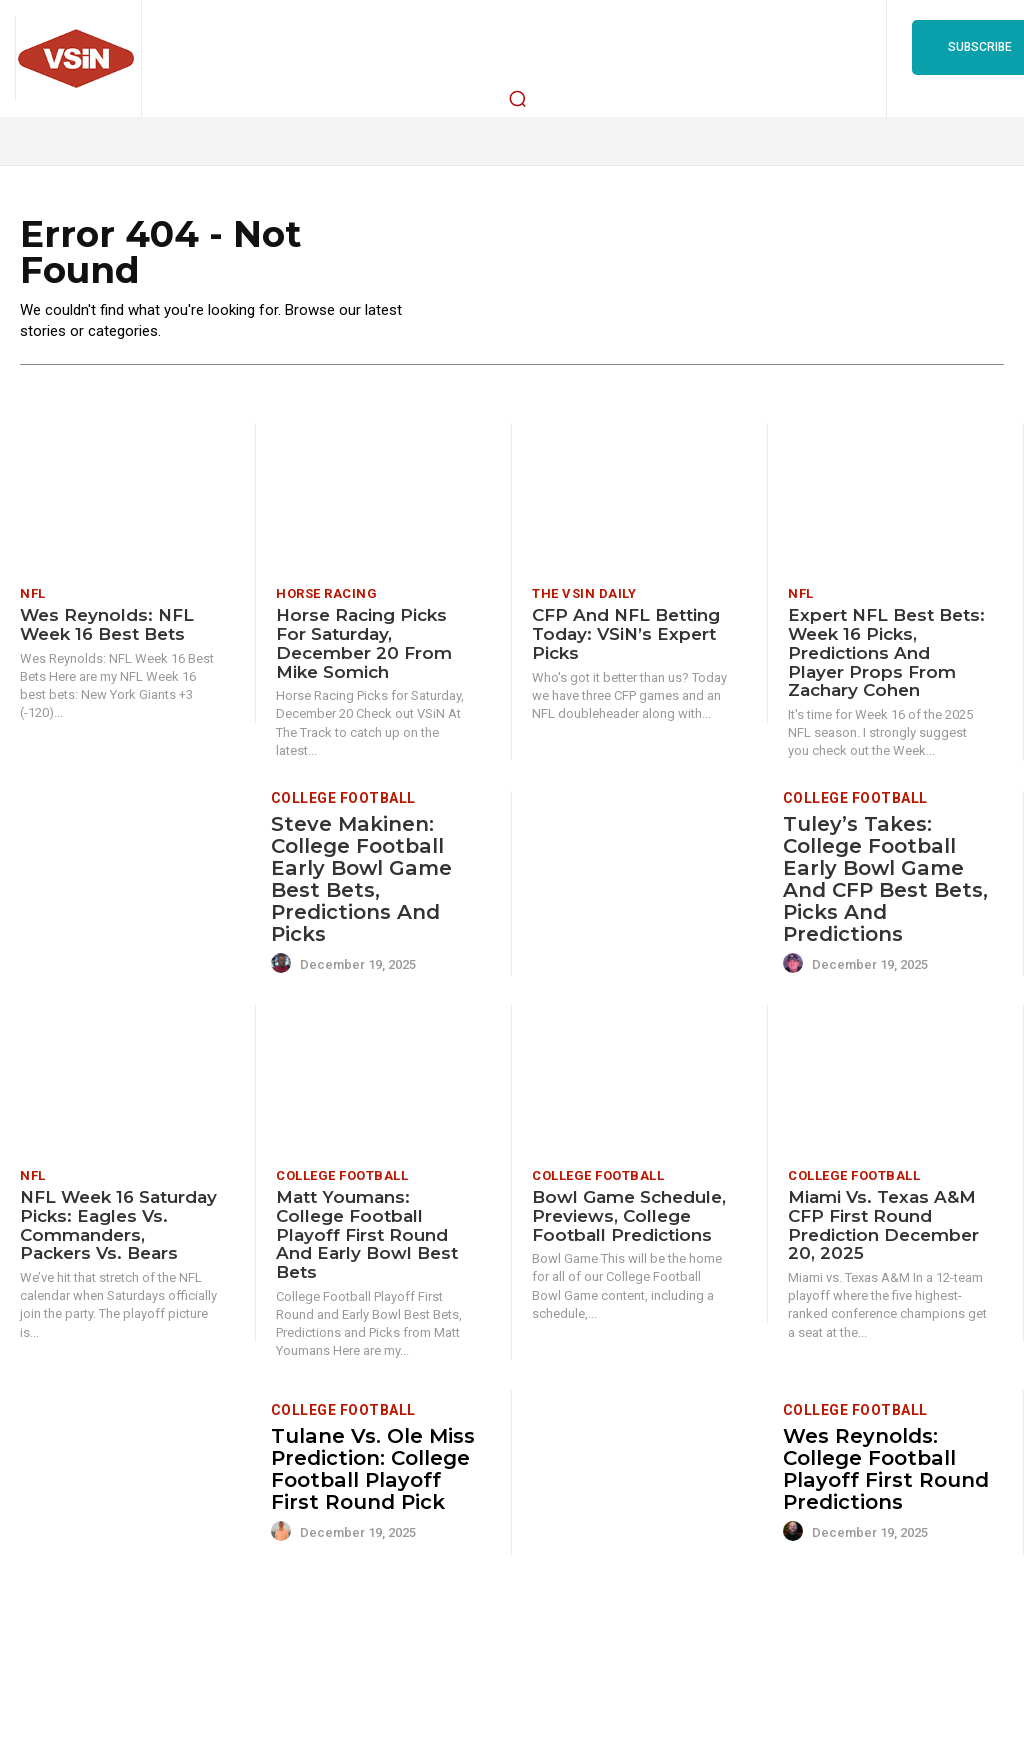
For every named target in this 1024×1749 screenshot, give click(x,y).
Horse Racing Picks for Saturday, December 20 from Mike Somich (364, 644)
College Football (343, 798)
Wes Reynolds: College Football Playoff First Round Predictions (886, 1469)
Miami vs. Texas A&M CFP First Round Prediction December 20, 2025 (883, 1225)
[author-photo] (284, 964)
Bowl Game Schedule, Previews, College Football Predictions (629, 1215)
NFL (33, 594)
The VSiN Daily (584, 594)
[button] (518, 98)
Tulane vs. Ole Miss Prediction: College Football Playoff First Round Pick (373, 1469)
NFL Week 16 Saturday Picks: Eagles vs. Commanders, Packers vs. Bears (118, 1225)
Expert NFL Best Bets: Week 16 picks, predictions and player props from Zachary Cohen (886, 653)
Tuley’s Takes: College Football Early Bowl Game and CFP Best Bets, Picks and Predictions (885, 879)
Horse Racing (326, 594)
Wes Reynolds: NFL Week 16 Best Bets (107, 625)
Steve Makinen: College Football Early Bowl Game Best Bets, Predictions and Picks (361, 879)
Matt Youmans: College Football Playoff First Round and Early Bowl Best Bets (367, 1234)
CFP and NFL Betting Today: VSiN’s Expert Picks (626, 634)
